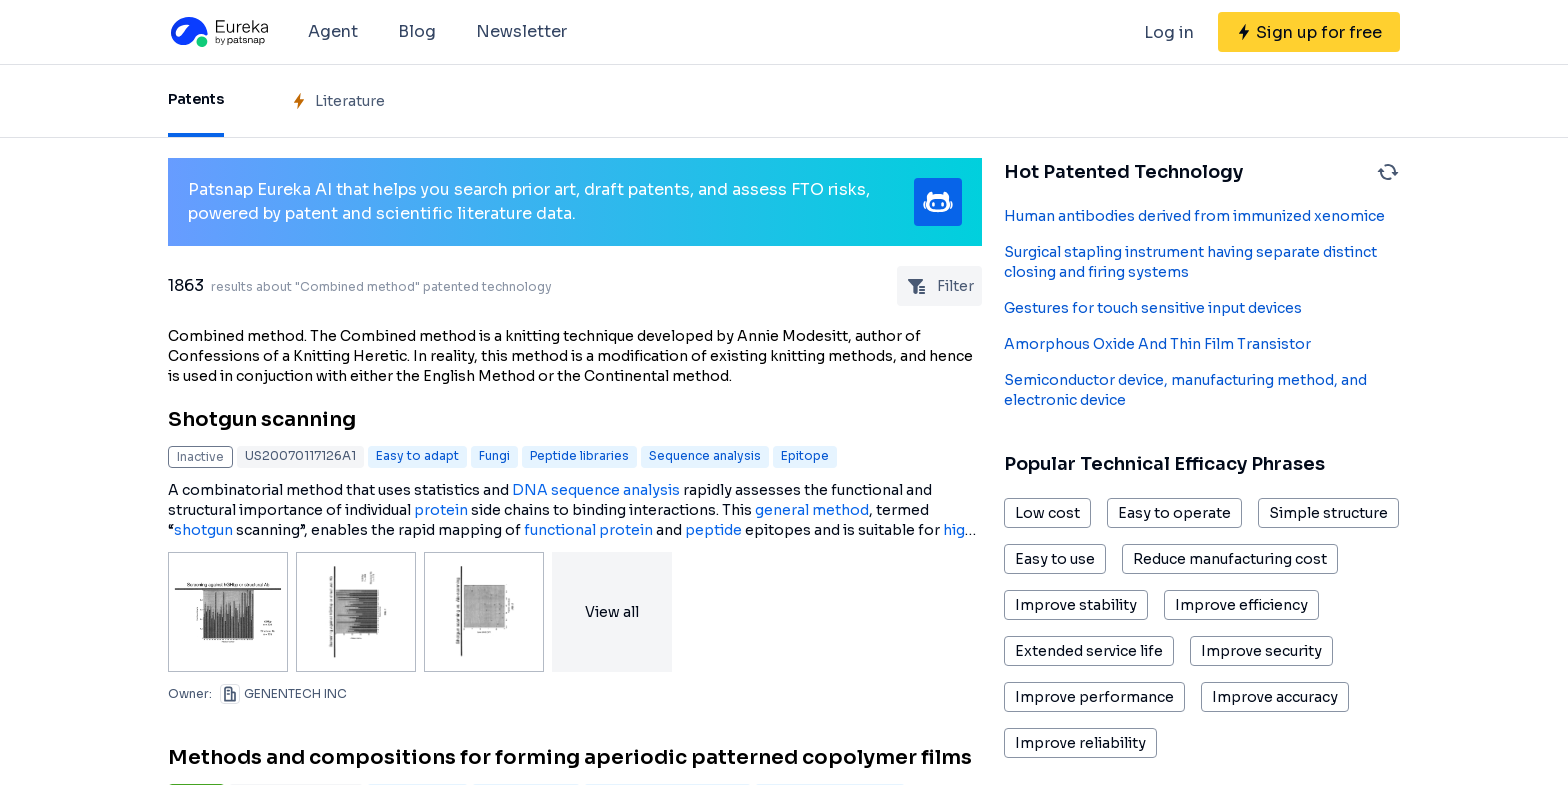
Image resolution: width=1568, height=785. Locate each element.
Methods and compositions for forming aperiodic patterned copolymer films (570, 757)
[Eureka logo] (218, 32)
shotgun (203, 530)
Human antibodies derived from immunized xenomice (1194, 216)
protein (441, 510)
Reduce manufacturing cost (1230, 559)
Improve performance (1094, 697)
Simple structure (1328, 513)
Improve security (1261, 651)
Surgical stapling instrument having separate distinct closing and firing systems (1190, 262)
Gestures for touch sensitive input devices (1153, 308)
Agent (333, 31)
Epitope (805, 455)
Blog (417, 31)
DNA (530, 490)
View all (612, 612)
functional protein (588, 530)
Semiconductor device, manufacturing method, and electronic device (1185, 390)
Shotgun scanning (262, 419)
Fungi (494, 455)
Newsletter (521, 31)
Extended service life (1089, 651)
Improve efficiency (1241, 605)
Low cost (1047, 513)
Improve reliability (1080, 743)
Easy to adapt (417, 455)
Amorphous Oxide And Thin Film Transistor (1157, 344)
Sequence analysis (705, 455)
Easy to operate (1174, 513)
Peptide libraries (579, 455)
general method (812, 510)
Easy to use (1055, 559)
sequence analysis (615, 490)
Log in (1169, 32)
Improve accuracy (1275, 697)
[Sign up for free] (1309, 32)
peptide (713, 530)
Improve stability (1076, 605)
